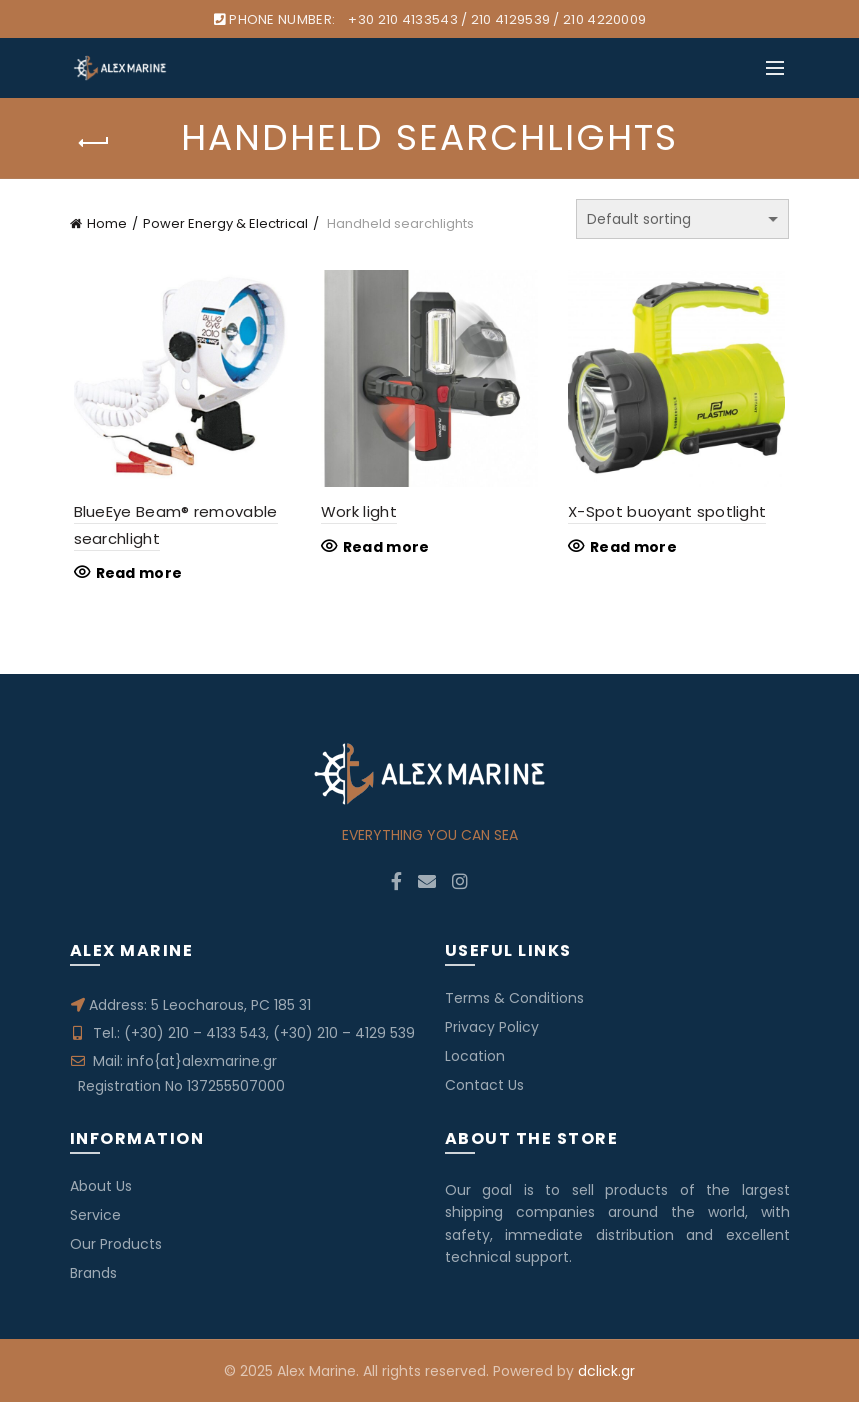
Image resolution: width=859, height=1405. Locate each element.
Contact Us (484, 1088)
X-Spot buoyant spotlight (669, 514)
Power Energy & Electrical (225, 223)
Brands (93, 1276)
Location (475, 1059)
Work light (358, 514)
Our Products (116, 1247)
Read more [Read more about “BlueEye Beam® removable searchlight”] (135, 576)
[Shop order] (682, 219)
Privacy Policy (492, 1030)
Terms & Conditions (514, 1001)
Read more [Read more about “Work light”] (385, 549)
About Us (101, 1189)
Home (107, 223)
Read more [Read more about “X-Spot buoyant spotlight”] (635, 549)
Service (95, 1218)
